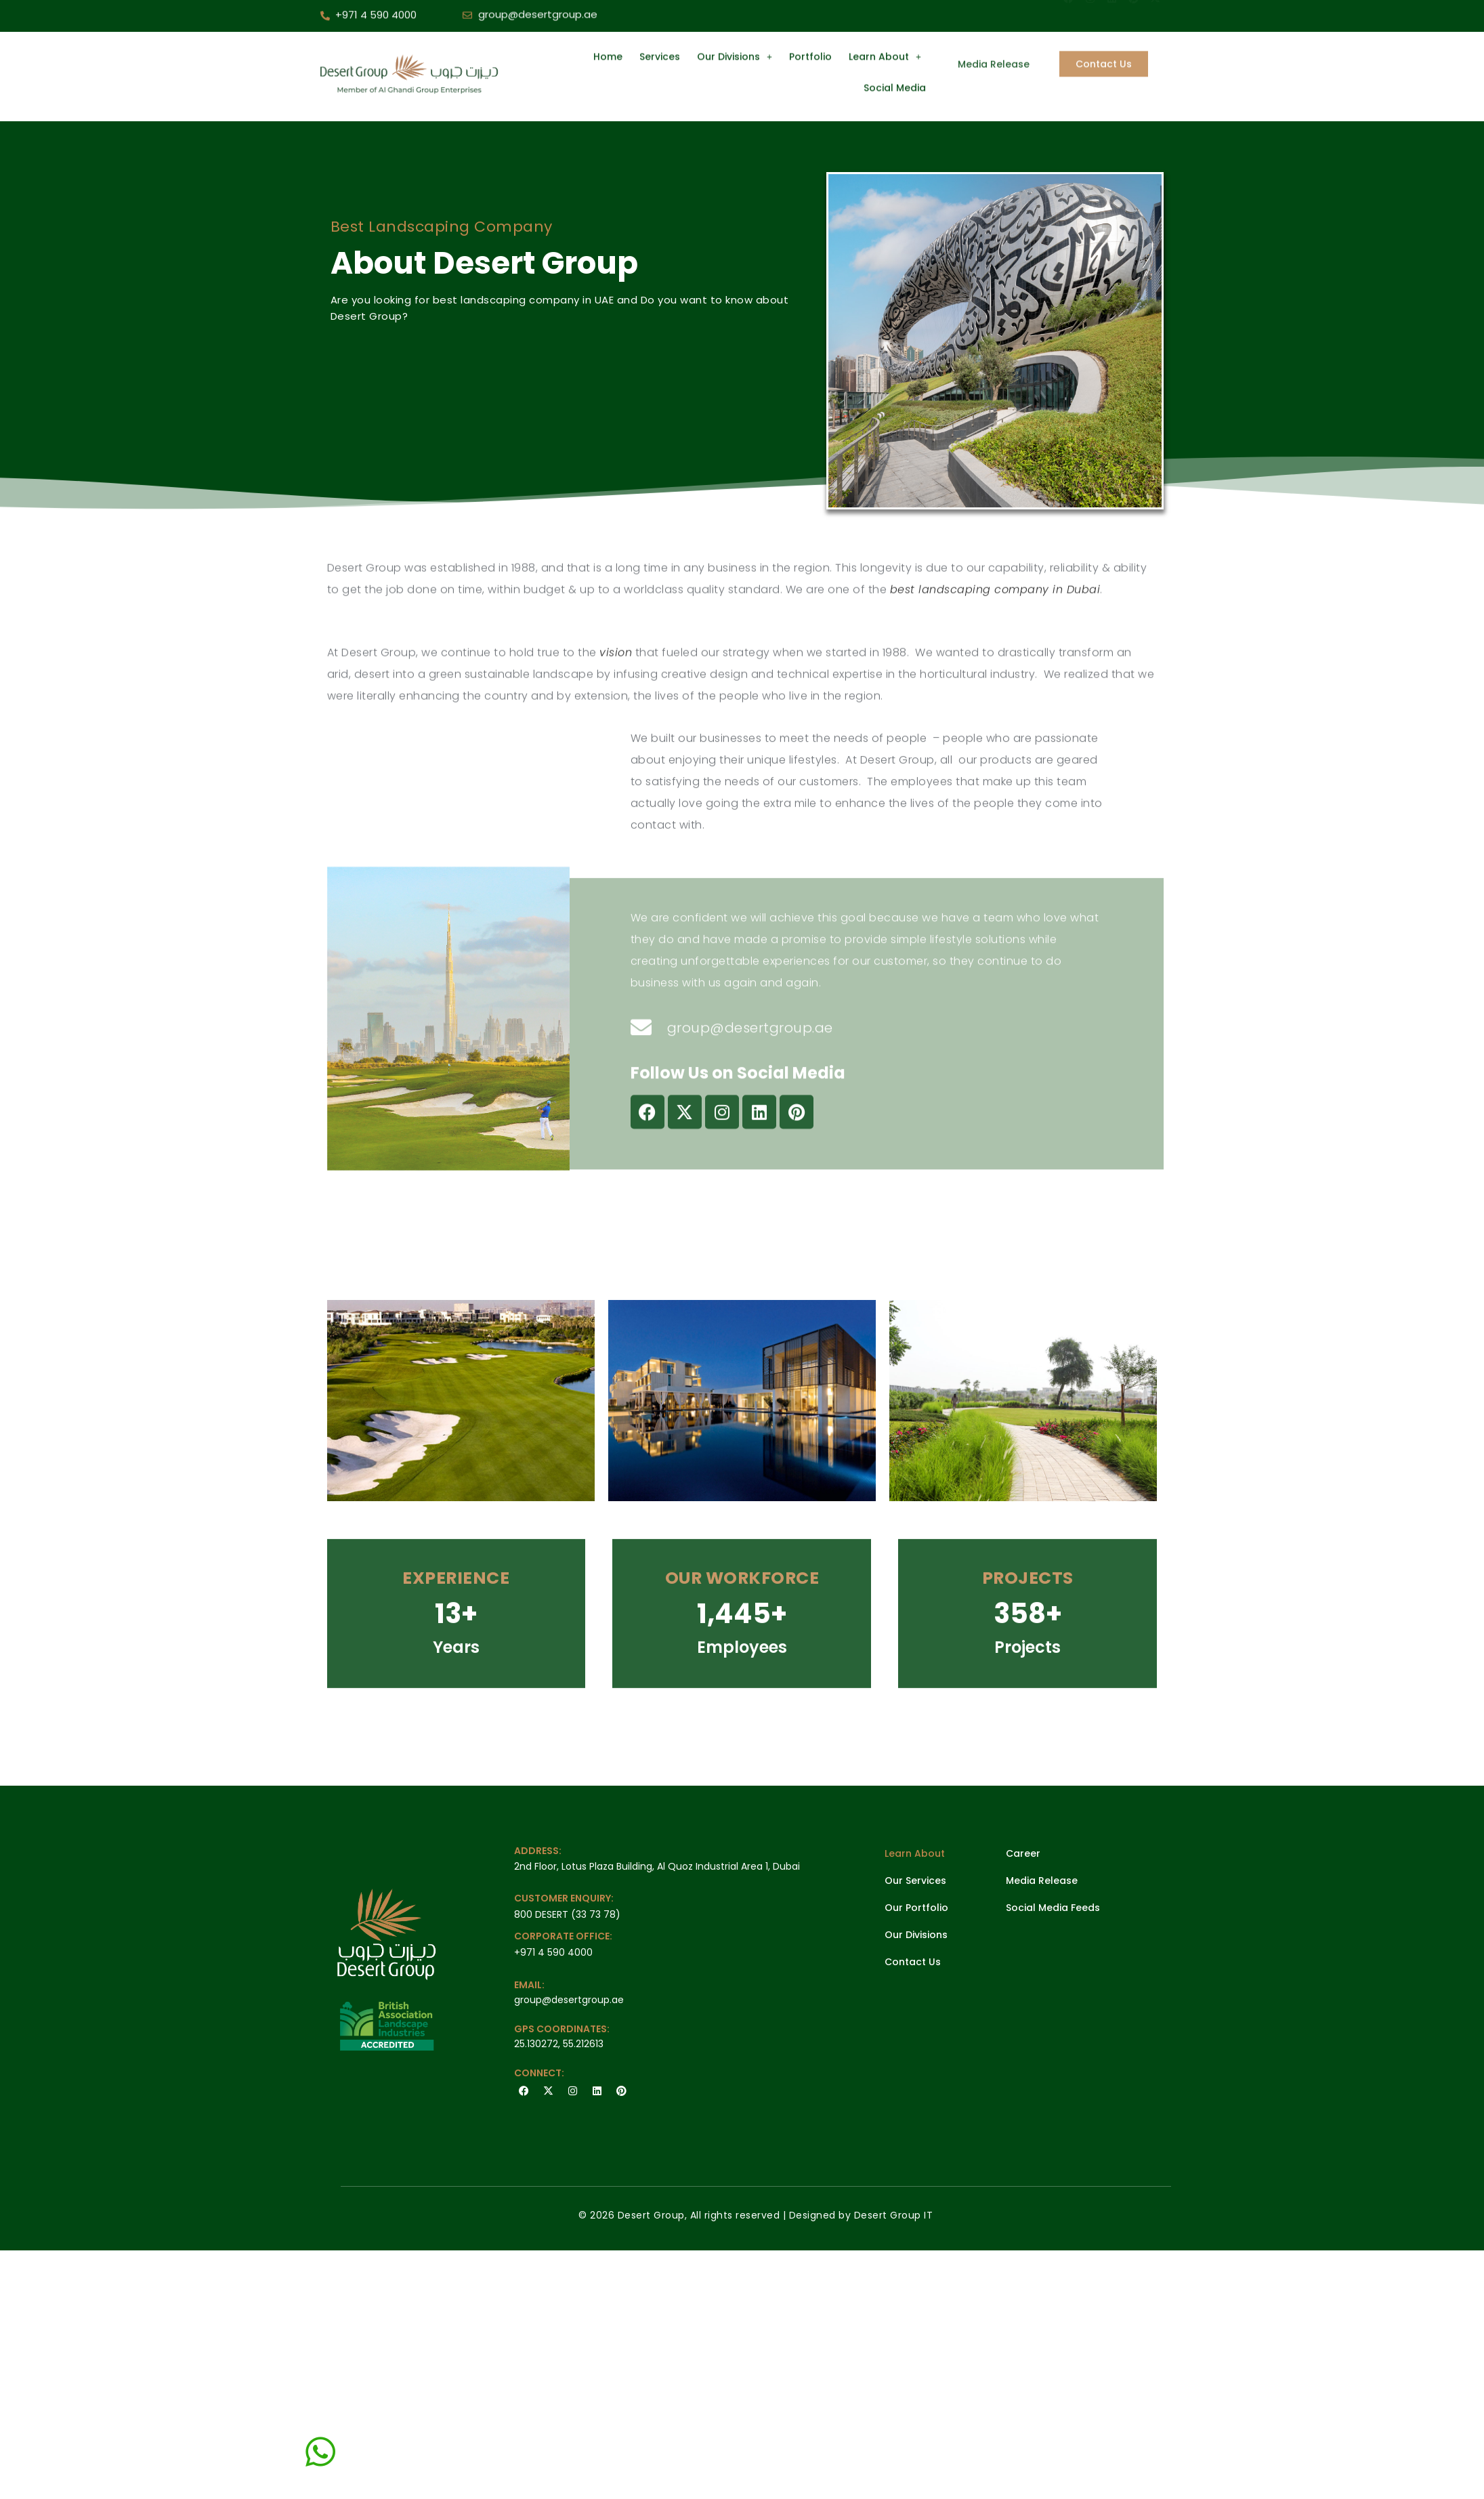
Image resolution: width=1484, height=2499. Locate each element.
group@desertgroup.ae (569, 2000)
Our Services (915, 1880)
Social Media (895, 56)
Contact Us (913, 1962)
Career (1023, 1853)
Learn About (885, 25)
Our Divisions (734, 25)
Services (659, 25)
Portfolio (810, 25)
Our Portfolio (916, 1907)
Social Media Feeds (1053, 1907)
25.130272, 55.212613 (558, 2044)
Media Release (1042, 1880)
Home (607, 25)
